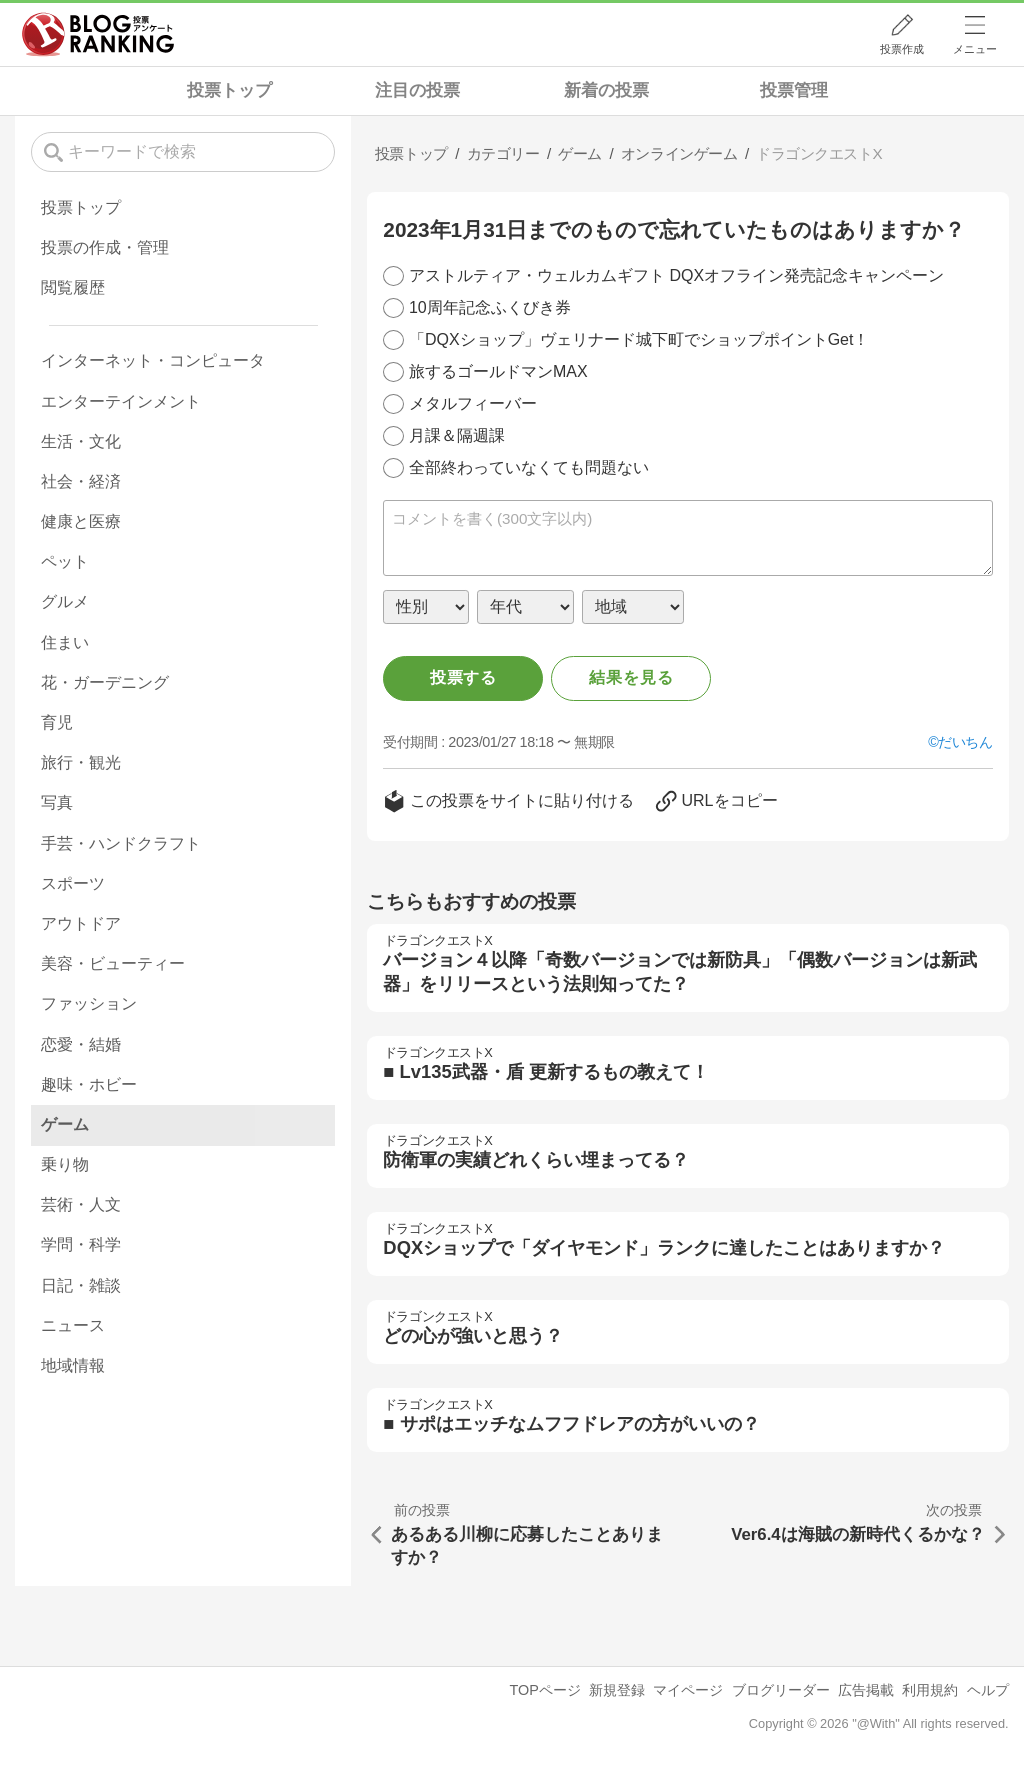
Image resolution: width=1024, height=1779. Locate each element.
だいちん (965, 742)
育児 (57, 722)
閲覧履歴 (73, 287)
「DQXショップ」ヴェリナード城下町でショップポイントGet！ (639, 339)
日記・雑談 (81, 1285)
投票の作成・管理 (105, 247)
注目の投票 (417, 90)
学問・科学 (81, 1244)
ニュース (73, 1325)
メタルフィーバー (473, 403)
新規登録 (617, 1690)
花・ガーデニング (105, 682)
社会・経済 (81, 481)
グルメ (65, 601)
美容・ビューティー (113, 963)
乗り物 (65, 1164)
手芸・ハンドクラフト (121, 843)
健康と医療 (81, 521)
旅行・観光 (81, 762)
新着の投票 (606, 90)
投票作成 (902, 49)
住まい (65, 642)
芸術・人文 (81, 1204)
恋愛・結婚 (81, 1044)
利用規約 (930, 1690)
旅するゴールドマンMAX (498, 371)
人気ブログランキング (98, 34)
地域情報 (73, 1365)
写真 (57, 802)
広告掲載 (866, 1690)
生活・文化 (81, 441)
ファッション (89, 1003)
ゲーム (65, 1124)
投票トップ (229, 90)
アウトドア (81, 923)
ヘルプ (988, 1690)
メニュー (975, 49)
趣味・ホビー (89, 1084)
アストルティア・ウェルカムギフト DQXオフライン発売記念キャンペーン (676, 275)
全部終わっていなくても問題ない (529, 467)
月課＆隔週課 (457, 435)
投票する (463, 677)
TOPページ (544, 1690)
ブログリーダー (781, 1690)
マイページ (688, 1690)
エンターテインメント (121, 401)
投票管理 (794, 90)
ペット (65, 561)
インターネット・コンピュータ (153, 360)
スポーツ (73, 883)
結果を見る (631, 677)
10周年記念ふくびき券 (490, 307)
